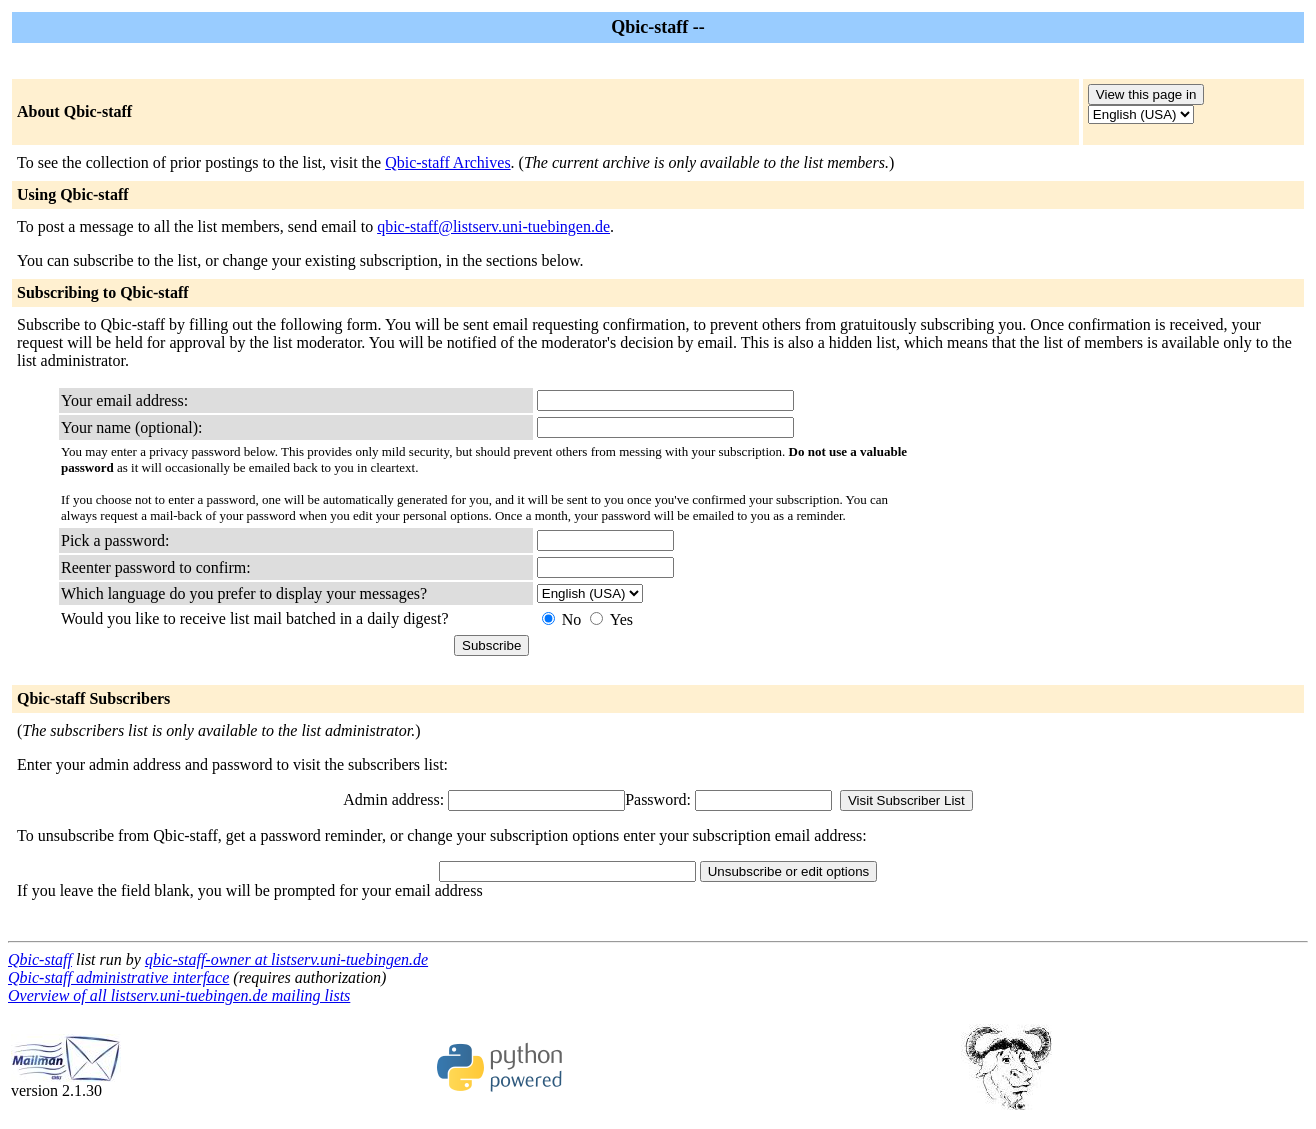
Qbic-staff (40, 959)
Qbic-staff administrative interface (118, 977)
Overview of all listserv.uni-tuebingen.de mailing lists (179, 995)
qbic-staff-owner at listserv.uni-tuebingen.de (286, 959)
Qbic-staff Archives (447, 162)
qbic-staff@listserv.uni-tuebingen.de (493, 226)
